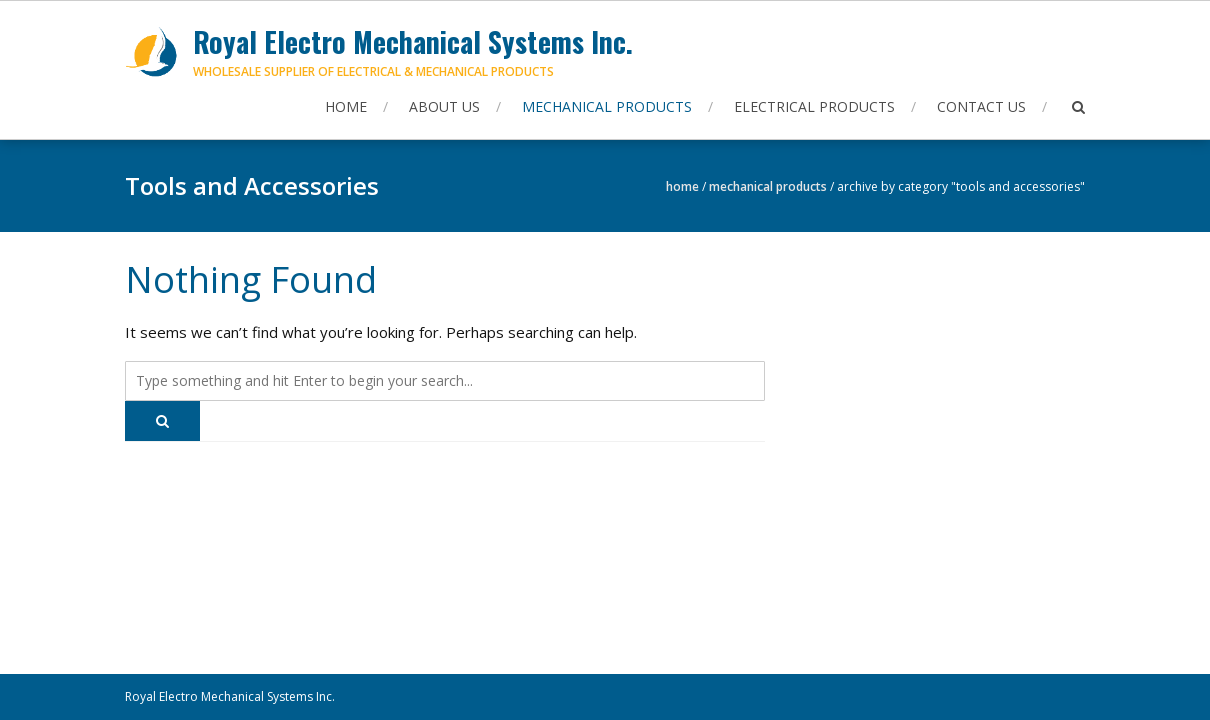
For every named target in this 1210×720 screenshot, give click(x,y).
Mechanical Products (607, 106)
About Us (444, 106)
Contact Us (981, 106)
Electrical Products (814, 106)
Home (346, 106)
